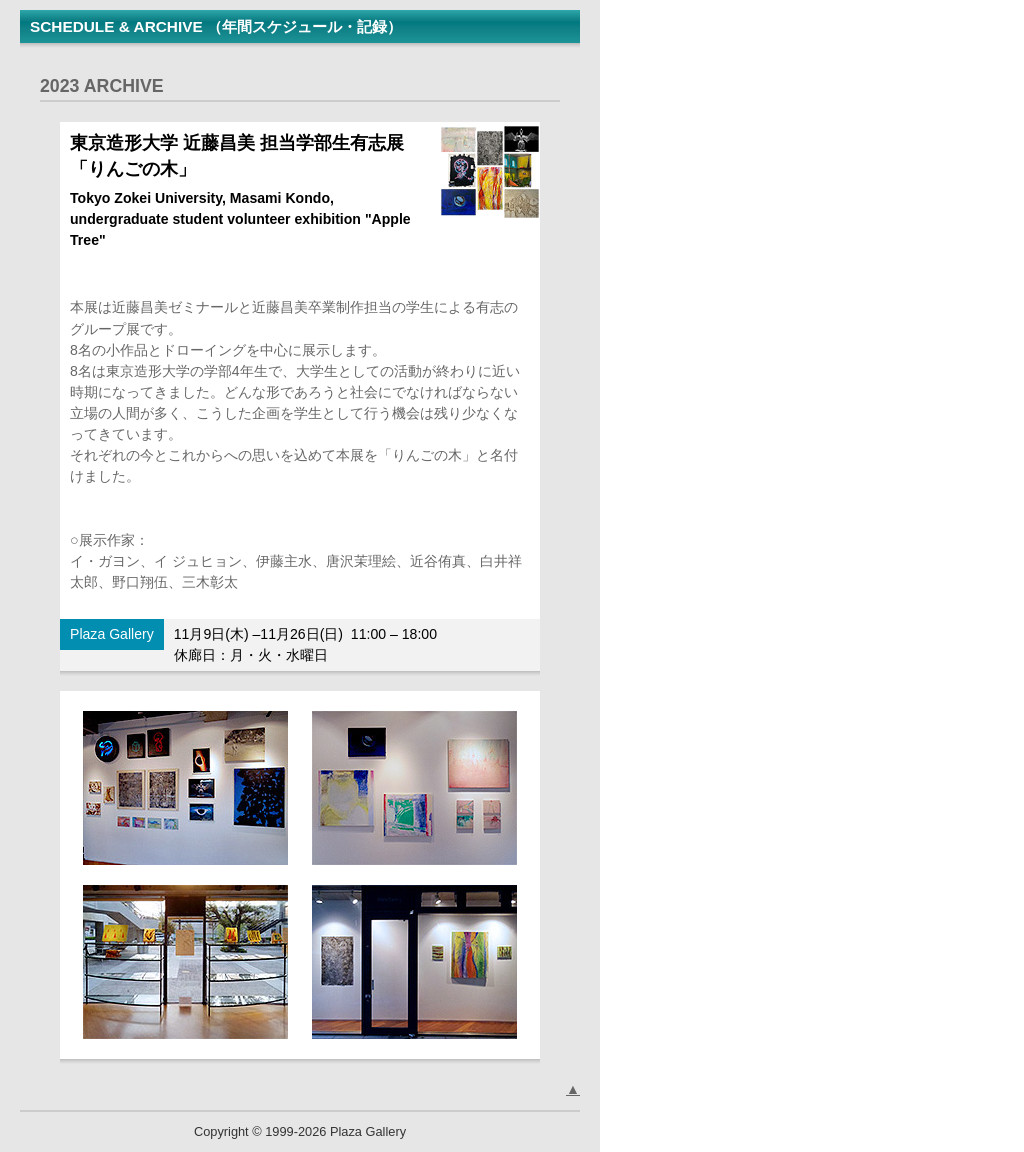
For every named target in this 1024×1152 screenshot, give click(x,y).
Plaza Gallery (112, 634)
